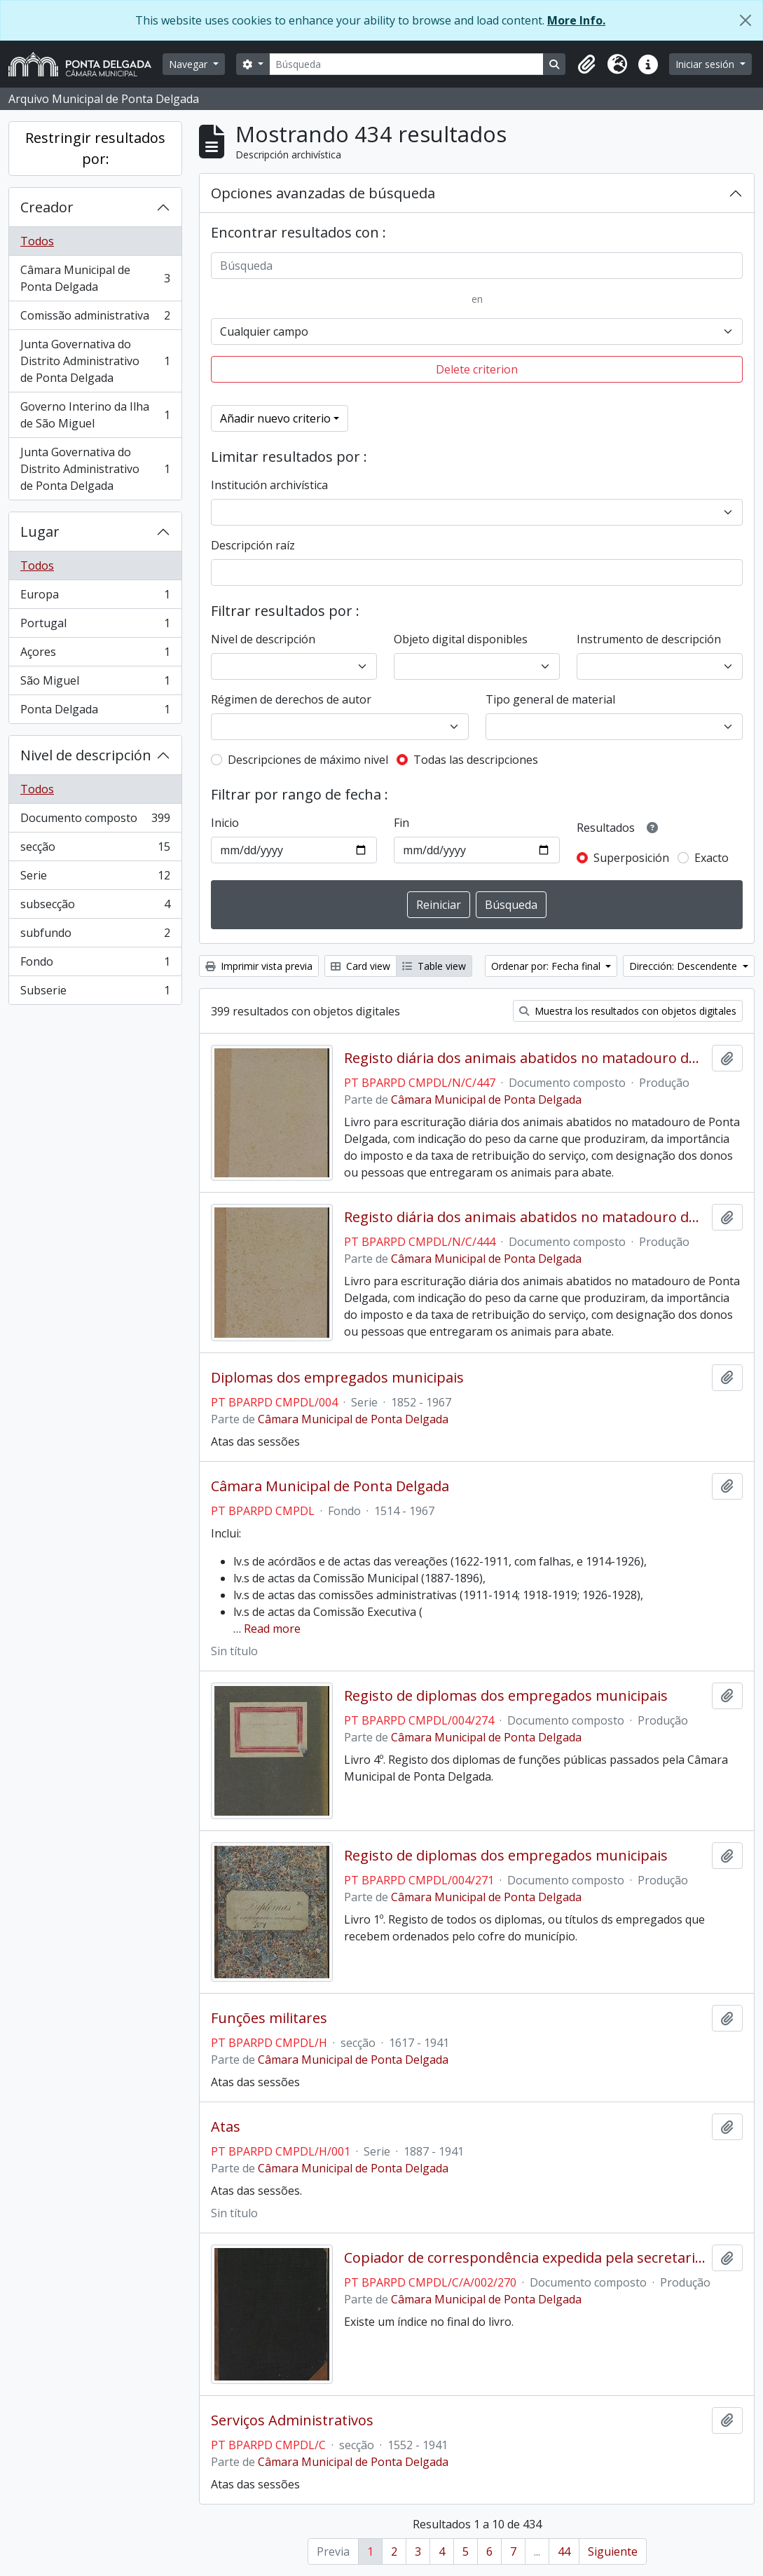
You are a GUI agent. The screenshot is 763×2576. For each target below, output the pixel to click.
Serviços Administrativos (292, 2420)
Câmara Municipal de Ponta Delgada (95, 278)
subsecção (95, 907)
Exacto (711, 857)
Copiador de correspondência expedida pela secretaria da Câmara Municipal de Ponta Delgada (525, 2257)
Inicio (225, 822)
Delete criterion (477, 369)
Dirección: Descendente (684, 966)
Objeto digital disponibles (461, 639)
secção (95, 849)
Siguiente (613, 2551)
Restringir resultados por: (95, 148)
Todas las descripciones (475, 759)
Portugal (95, 626)
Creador (47, 207)
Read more (272, 1628)
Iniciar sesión (706, 64)
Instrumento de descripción (649, 639)
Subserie (95, 993)
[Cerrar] (745, 20)
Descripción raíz (253, 545)
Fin (401, 822)
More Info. (576, 20)
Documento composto (95, 821)
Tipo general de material (550, 699)
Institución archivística (269, 485)
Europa (95, 597)
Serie (95, 878)
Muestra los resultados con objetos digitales (627, 1011)
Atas (225, 2126)
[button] (586, 64)
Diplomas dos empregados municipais (337, 1377)
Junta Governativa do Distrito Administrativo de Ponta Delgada (95, 360)
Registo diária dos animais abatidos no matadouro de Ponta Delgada (525, 1058)
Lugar (40, 531)
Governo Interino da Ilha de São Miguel (95, 415)
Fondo (95, 964)
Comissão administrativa (95, 318)
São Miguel (95, 683)
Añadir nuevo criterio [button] (275, 418)
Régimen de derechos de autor (291, 699)
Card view (360, 966)
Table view (434, 966)
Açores (95, 654)
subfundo (95, 935)
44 (564, 2551)
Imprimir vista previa (258, 966)
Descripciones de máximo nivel (308, 759)
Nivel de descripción (85, 755)
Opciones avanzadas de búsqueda (323, 193)
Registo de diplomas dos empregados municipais (506, 1695)
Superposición (631, 857)
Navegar (189, 64)
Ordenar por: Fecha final (547, 966)
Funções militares (269, 2018)
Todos (37, 241)
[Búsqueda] (406, 64)
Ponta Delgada (95, 712)
